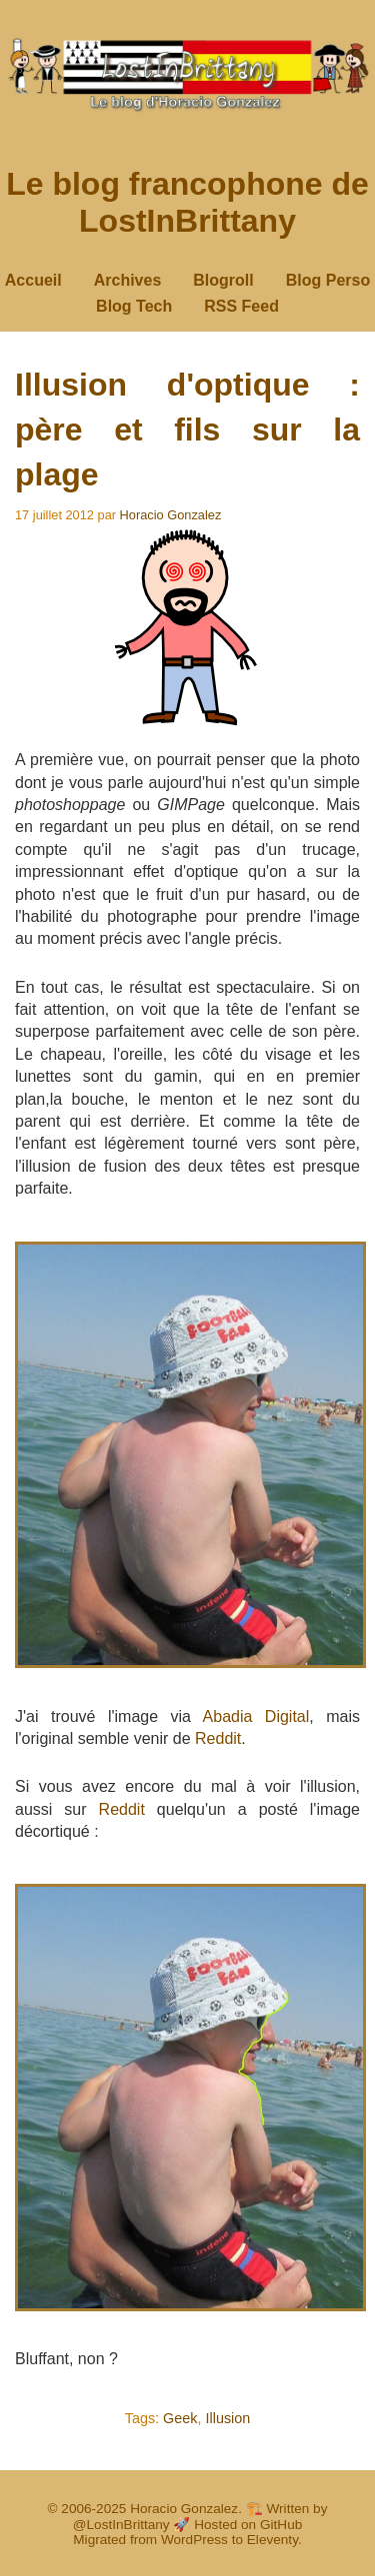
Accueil (33, 280)
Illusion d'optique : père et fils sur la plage (187, 429)
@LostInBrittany (121, 2524)
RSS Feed (241, 306)
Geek (180, 2418)
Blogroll (223, 280)
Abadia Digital (256, 1716)
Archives (128, 280)
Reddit (218, 1738)
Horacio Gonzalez (171, 514)
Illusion (228, 2418)
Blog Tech (134, 306)
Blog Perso (328, 280)
